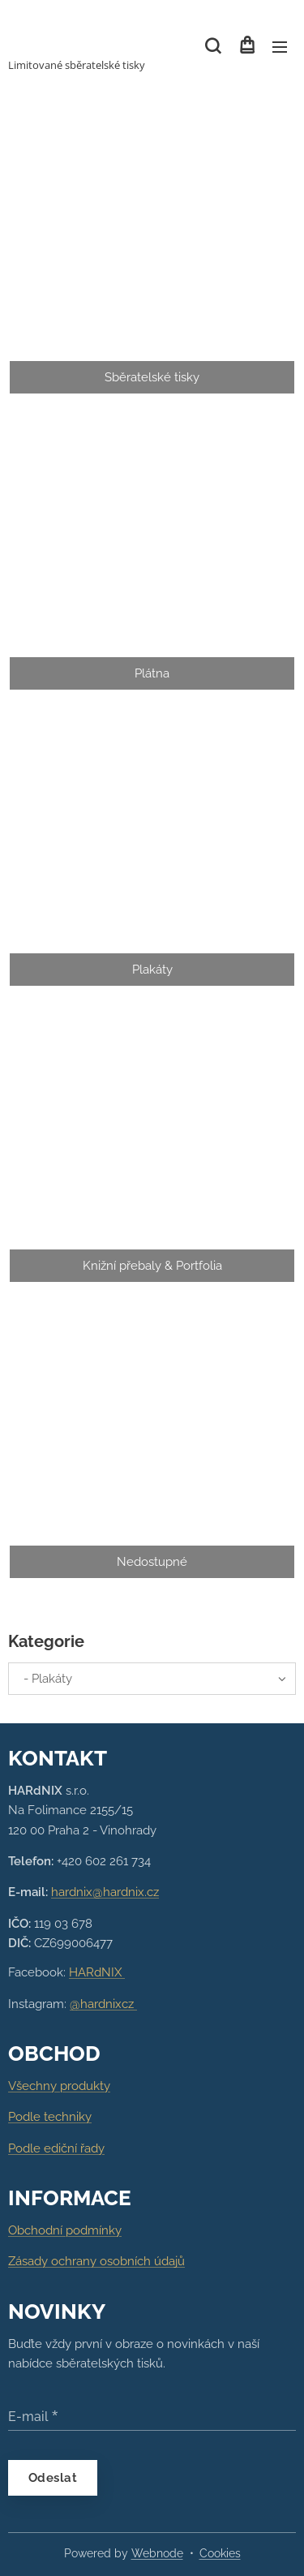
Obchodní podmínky (65, 2230)
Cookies (220, 2553)
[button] (212, 46)
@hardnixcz (103, 2004)
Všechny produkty (59, 2086)
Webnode (157, 2553)
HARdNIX (97, 1973)
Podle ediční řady (56, 2148)
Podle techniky (50, 2117)
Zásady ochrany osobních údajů (96, 2262)
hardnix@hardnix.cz (105, 1893)
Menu (279, 47)
